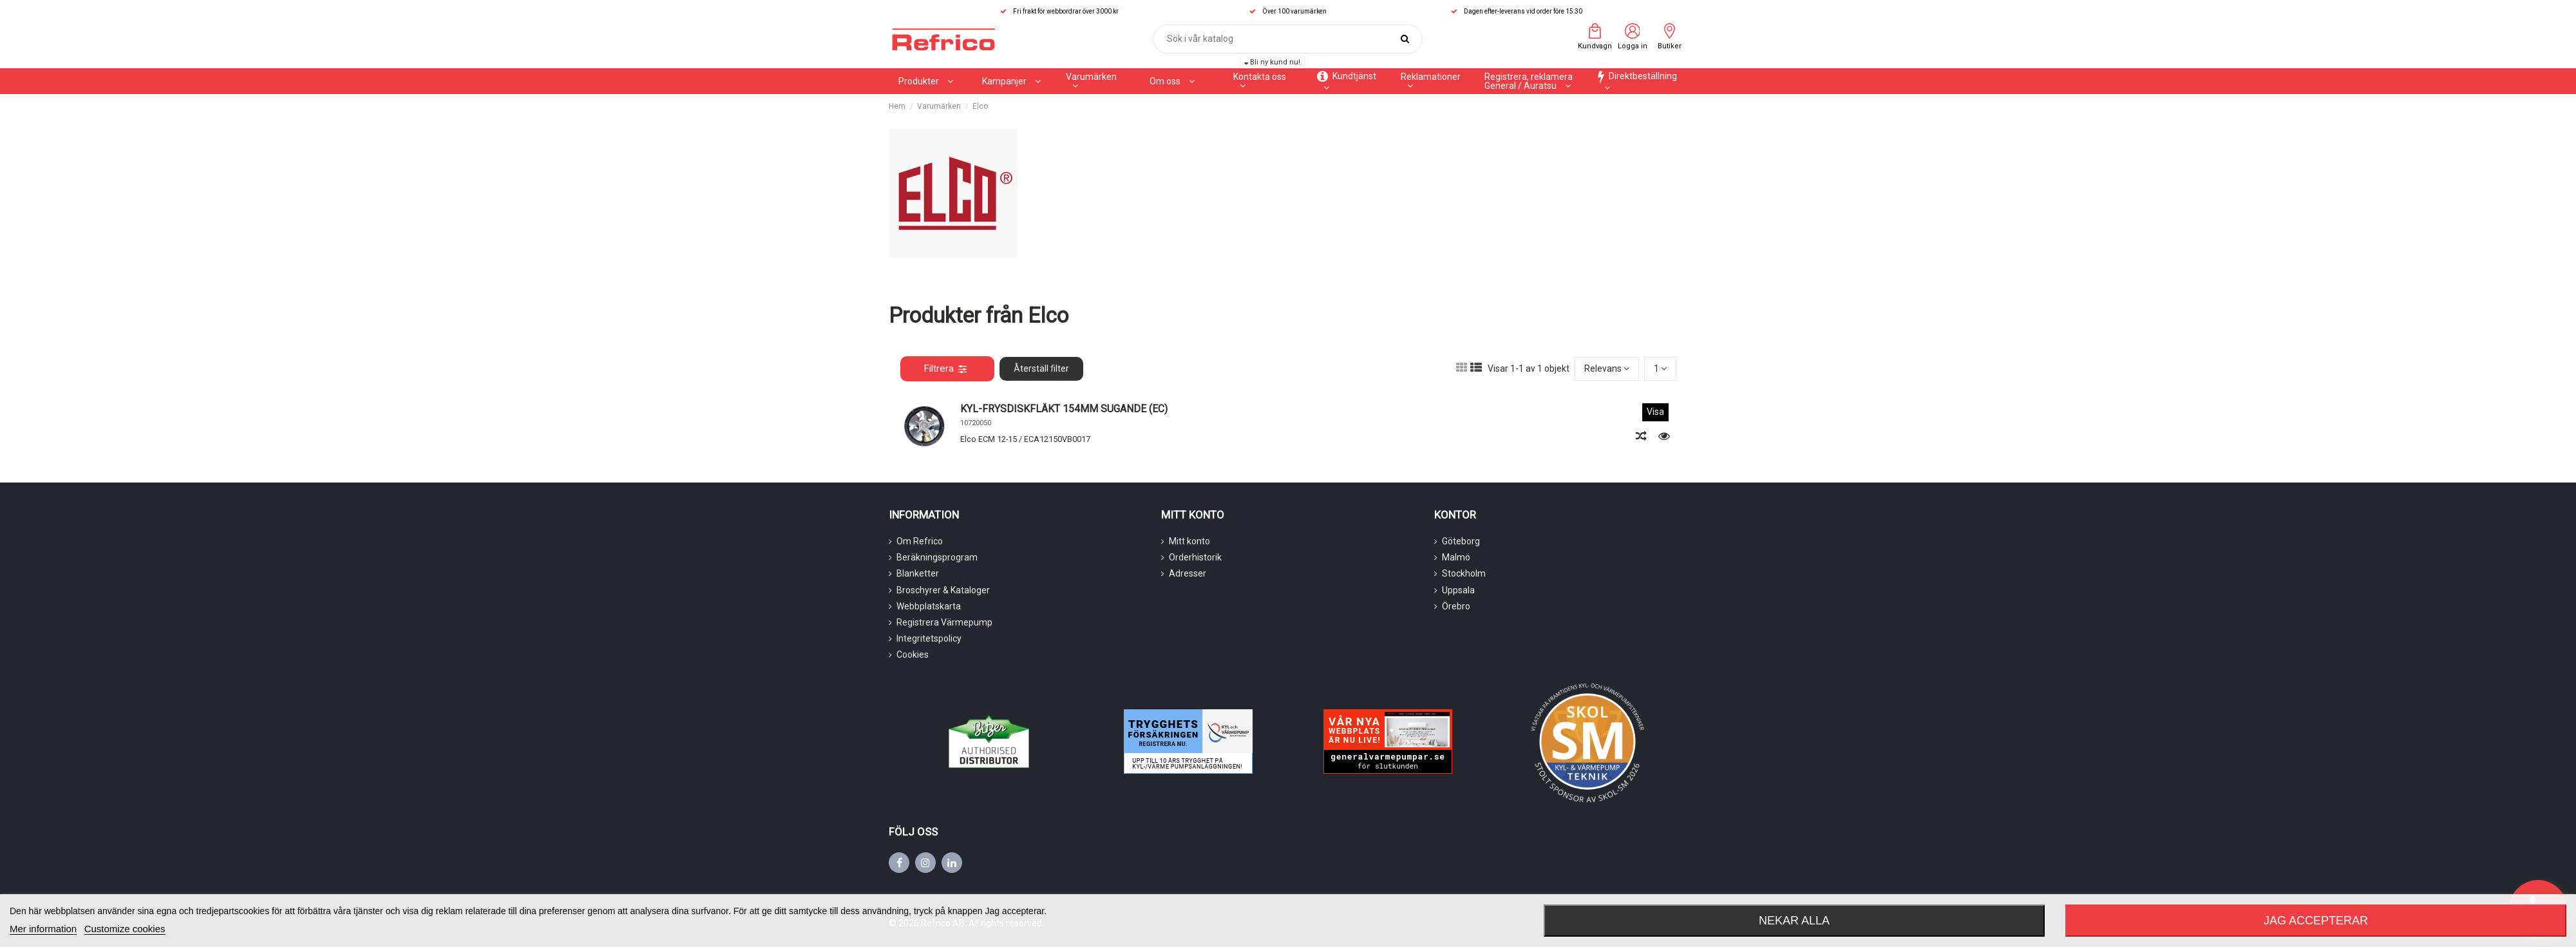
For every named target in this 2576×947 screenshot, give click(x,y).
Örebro (1456, 606)
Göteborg (1461, 541)
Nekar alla (1794, 920)
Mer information (43, 928)
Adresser (1187, 573)
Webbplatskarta (928, 606)
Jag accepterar (2316, 920)
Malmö (1456, 557)
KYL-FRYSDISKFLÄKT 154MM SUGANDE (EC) (1064, 409)
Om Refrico (919, 541)
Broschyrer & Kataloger (943, 590)
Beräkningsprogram (937, 557)
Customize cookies (125, 928)
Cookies (912, 654)
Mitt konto (1189, 541)
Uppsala (1458, 590)
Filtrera (945, 368)
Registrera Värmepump (944, 622)
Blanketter (917, 573)
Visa (1655, 412)
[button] (1011, 81)
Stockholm (1464, 573)
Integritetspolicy (928, 638)
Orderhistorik (1195, 557)
